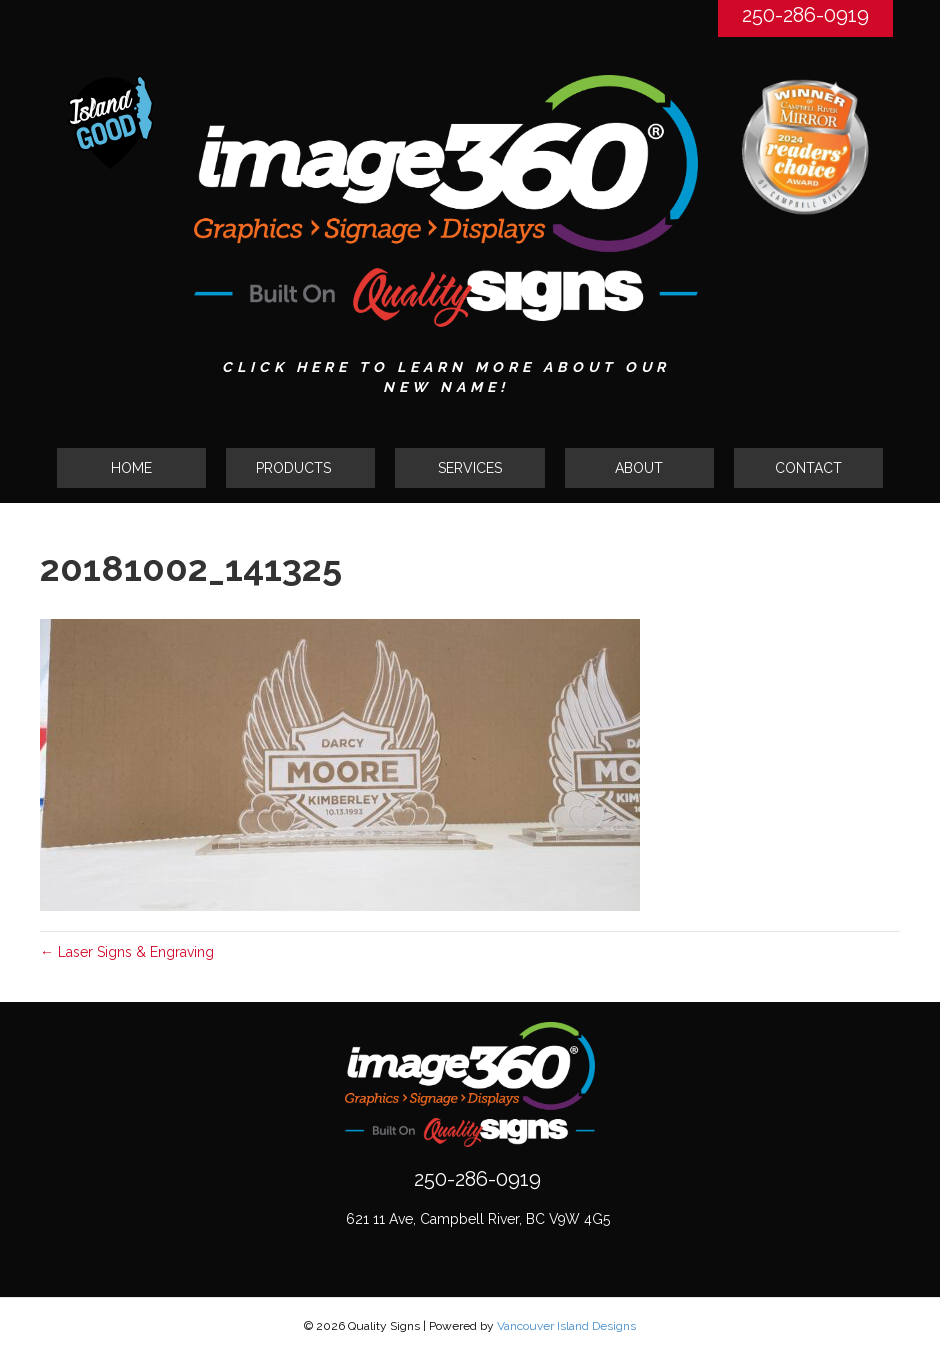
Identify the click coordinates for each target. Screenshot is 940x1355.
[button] (300, 468)
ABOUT (639, 468)
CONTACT (808, 468)
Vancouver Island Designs (566, 1326)
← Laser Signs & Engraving (127, 952)
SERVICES (470, 468)
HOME (131, 468)
